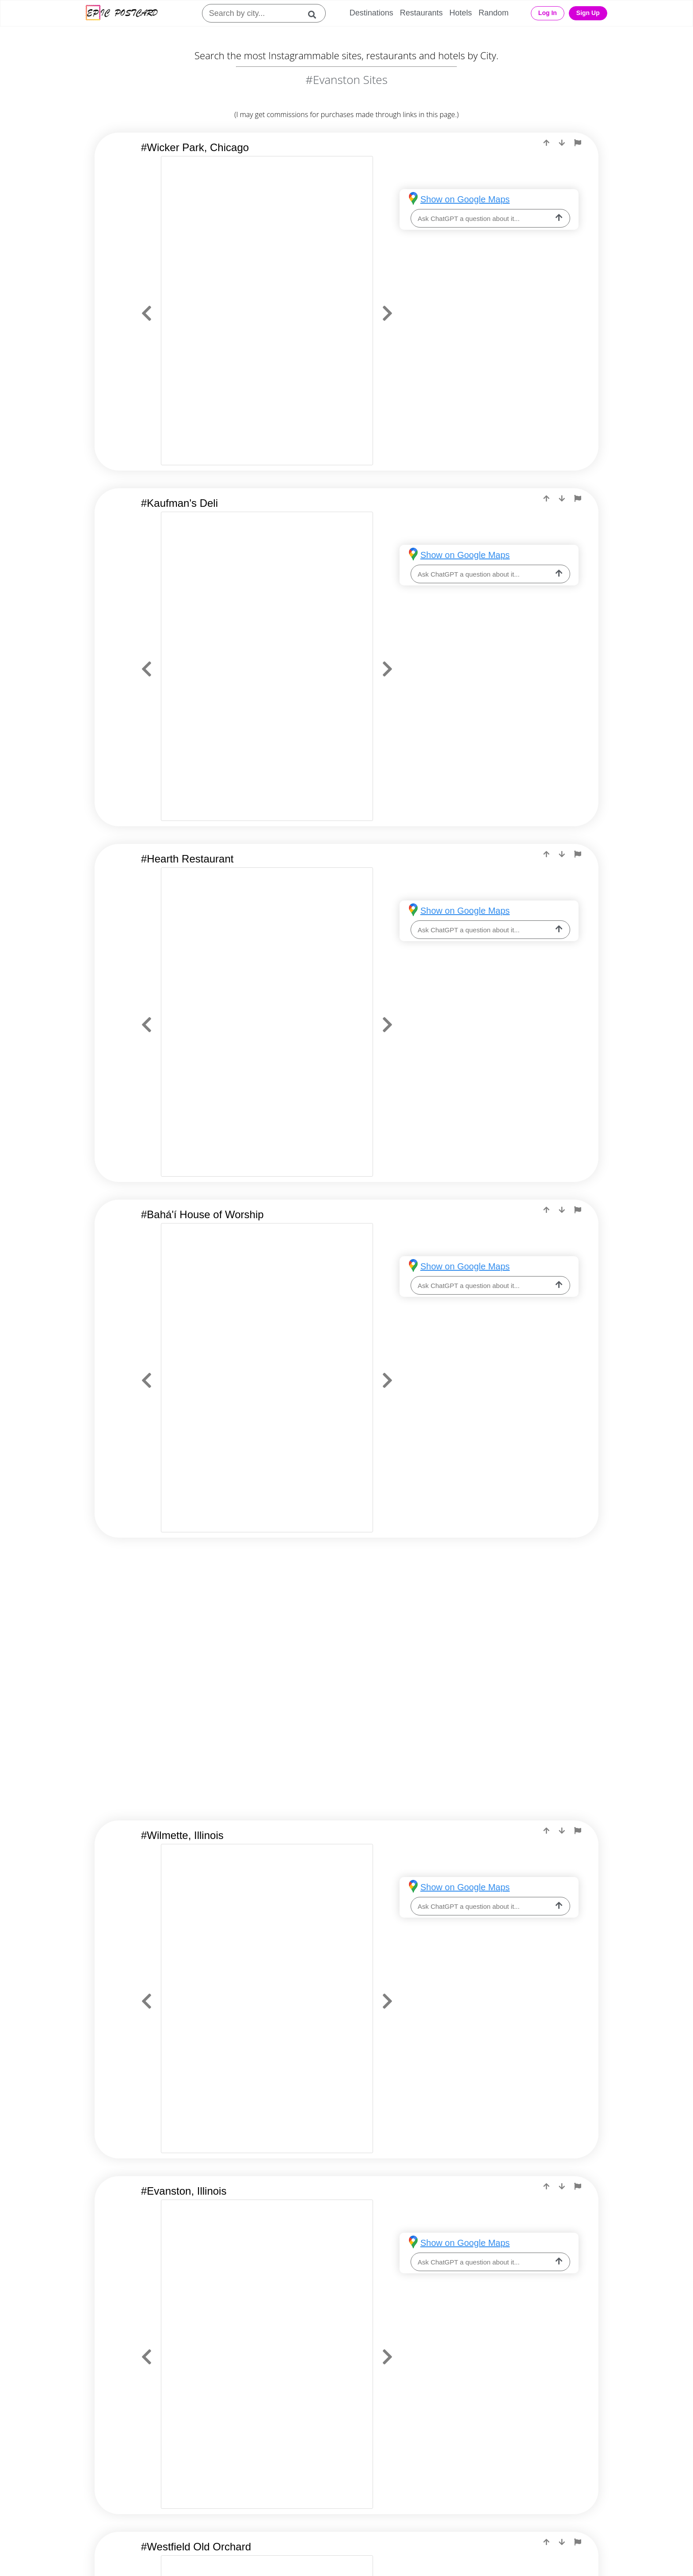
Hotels (460, 12)
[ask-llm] (559, 218)
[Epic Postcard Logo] (121, 13)
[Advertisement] (346, 1626)
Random (494, 12)
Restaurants (421, 12)
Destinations (371, 12)
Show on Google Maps (465, 199)
